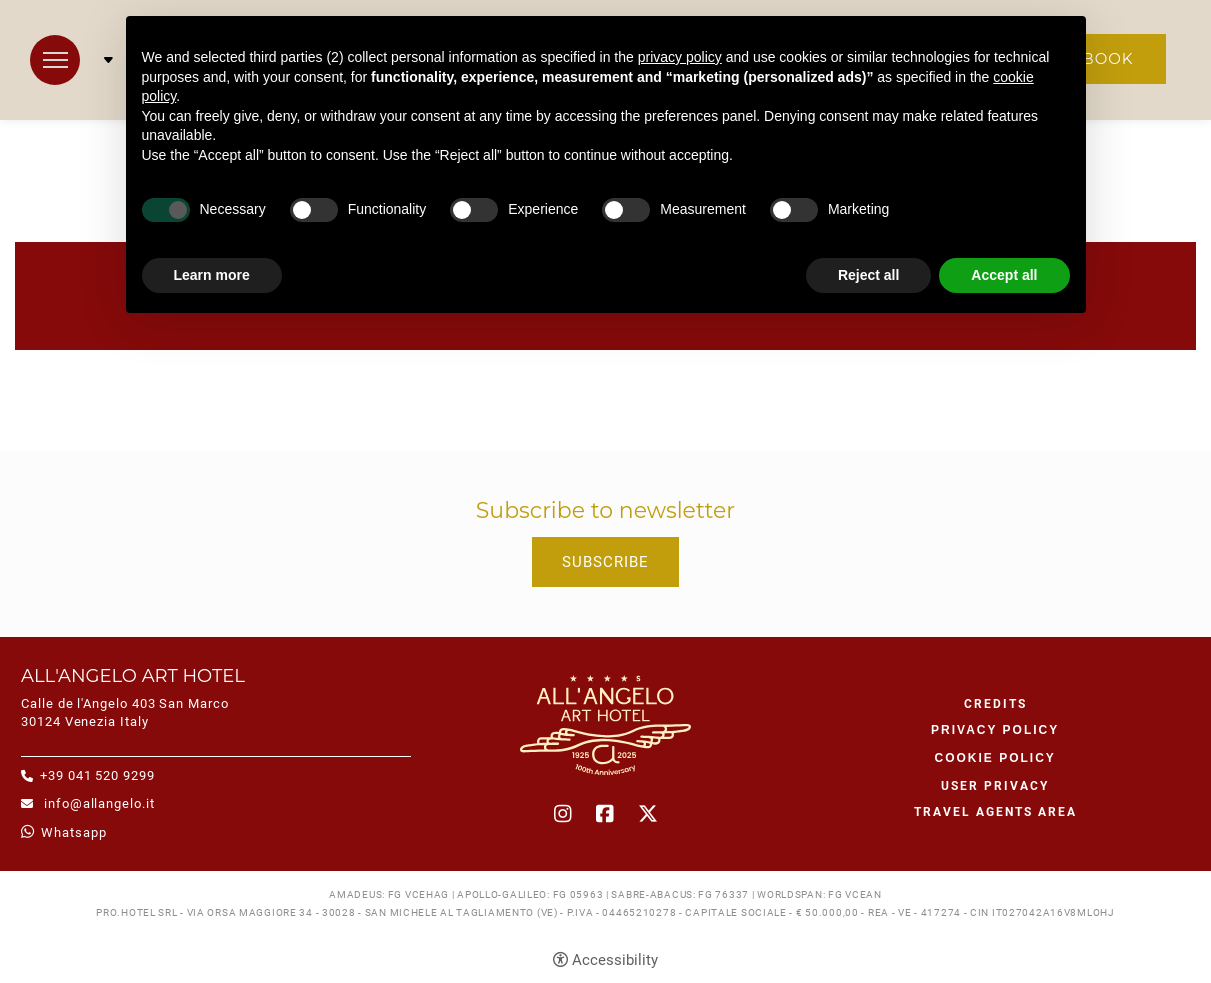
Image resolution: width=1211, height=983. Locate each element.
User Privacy (995, 786)
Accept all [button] (1004, 275)
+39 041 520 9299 (97, 775)
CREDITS (995, 704)
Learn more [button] (212, 275)
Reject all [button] (868, 275)
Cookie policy (994, 758)
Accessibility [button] (615, 960)
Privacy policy (995, 730)
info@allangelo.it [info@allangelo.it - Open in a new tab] (97, 803)
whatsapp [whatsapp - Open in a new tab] (73, 832)
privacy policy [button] (680, 57)
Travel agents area (995, 812)
